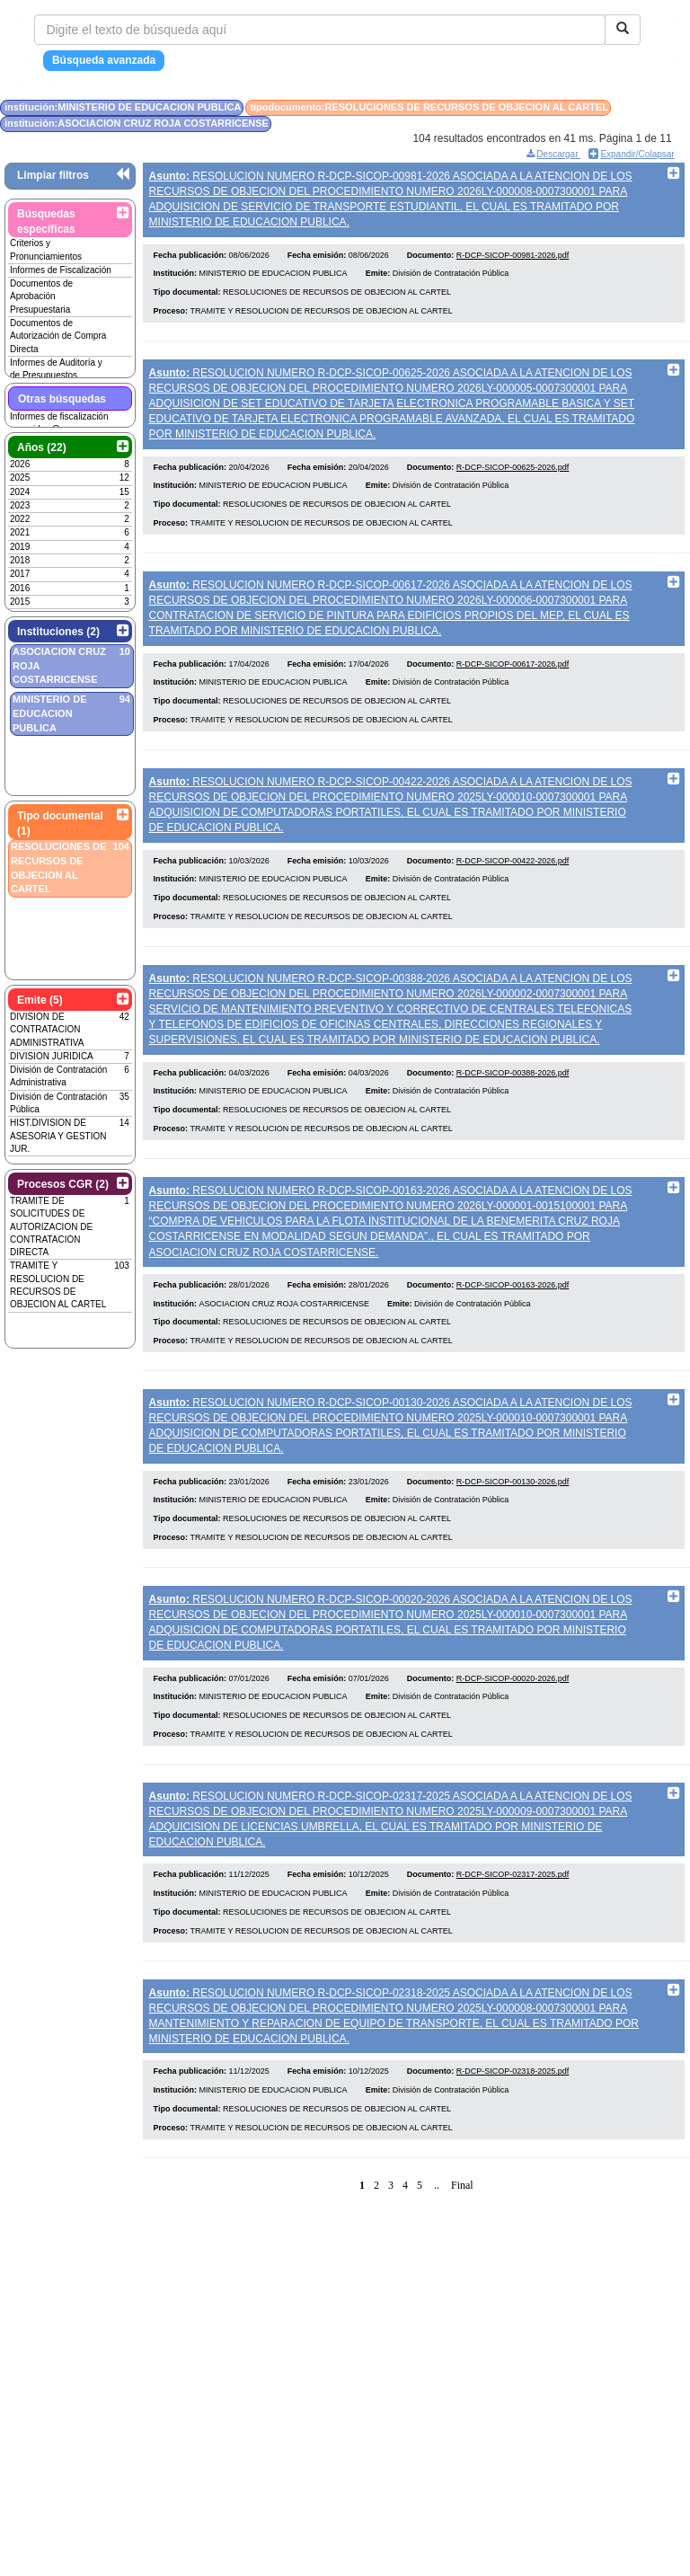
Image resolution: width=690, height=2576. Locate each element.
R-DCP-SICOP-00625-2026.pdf (513, 480)
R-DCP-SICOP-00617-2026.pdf (513, 683)
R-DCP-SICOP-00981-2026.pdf (513, 261)
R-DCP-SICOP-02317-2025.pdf (513, 1936)
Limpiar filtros (53, 175)
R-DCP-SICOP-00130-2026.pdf (513, 1529)
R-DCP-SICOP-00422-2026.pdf (513, 886)
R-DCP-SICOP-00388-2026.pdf (513, 1106)
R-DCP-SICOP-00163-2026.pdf (513, 1326)
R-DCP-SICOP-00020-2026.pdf (513, 1732)
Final (462, 2254)
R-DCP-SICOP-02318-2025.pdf (513, 2140)
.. (436, 2254)
